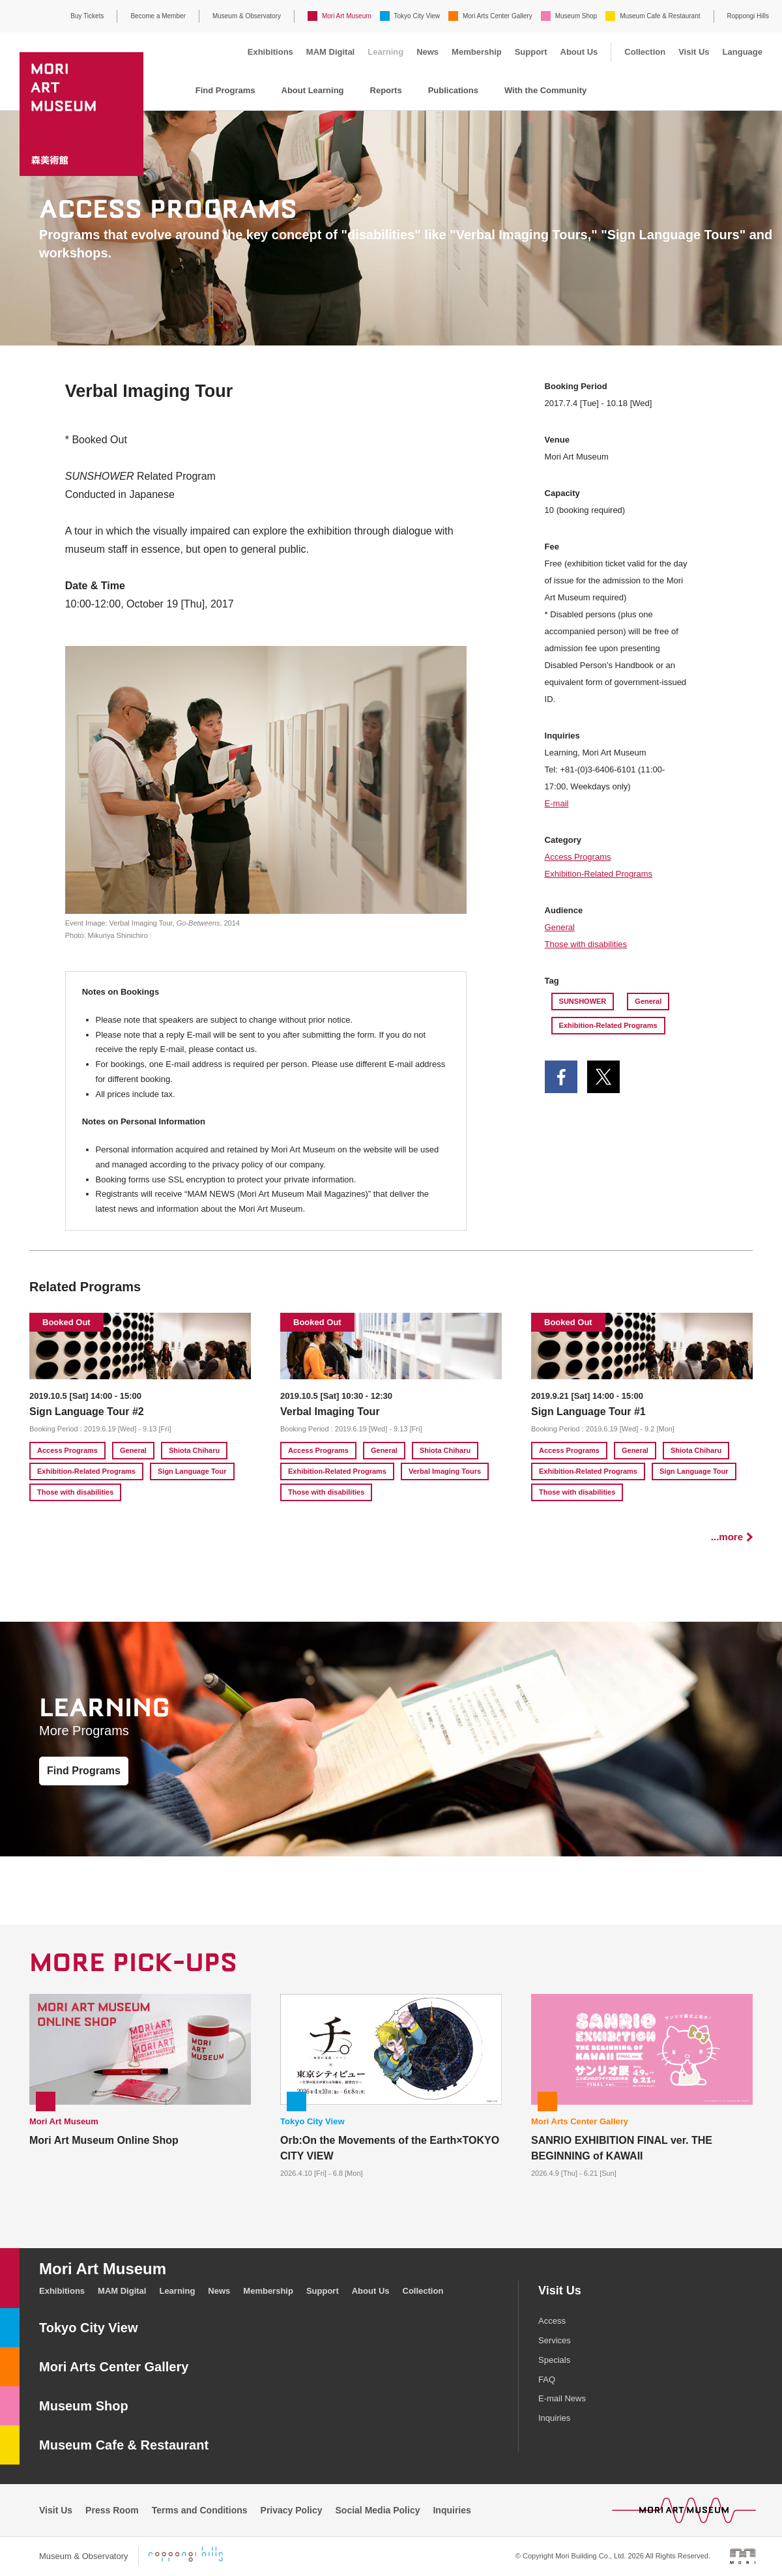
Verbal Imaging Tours (445, 1471)
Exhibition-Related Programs (598, 874)
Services (554, 2340)
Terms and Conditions (200, 2510)
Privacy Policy (292, 2510)
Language (742, 52)
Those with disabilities (586, 944)
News (427, 52)
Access (552, 2321)
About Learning (313, 90)
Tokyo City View (417, 16)
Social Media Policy (378, 2510)
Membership (477, 52)
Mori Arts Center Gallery (497, 16)
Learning (385, 52)
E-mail (557, 803)
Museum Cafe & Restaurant (660, 16)
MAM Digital (330, 52)
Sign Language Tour (192, 1471)
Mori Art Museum (346, 16)
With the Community (545, 90)
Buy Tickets (87, 16)
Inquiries (554, 2418)
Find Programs (225, 90)
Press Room (112, 2510)
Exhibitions (270, 52)
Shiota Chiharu (194, 1450)
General (560, 927)
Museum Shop (576, 16)
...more (727, 1537)
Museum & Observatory (246, 16)
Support (531, 52)
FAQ (546, 2379)
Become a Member (157, 16)
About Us (579, 52)
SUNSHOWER (583, 1001)
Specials (554, 2360)
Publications (453, 90)
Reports (386, 90)
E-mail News (562, 2398)
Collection (644, 52)
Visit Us (693, 52)
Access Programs (578, 857)
